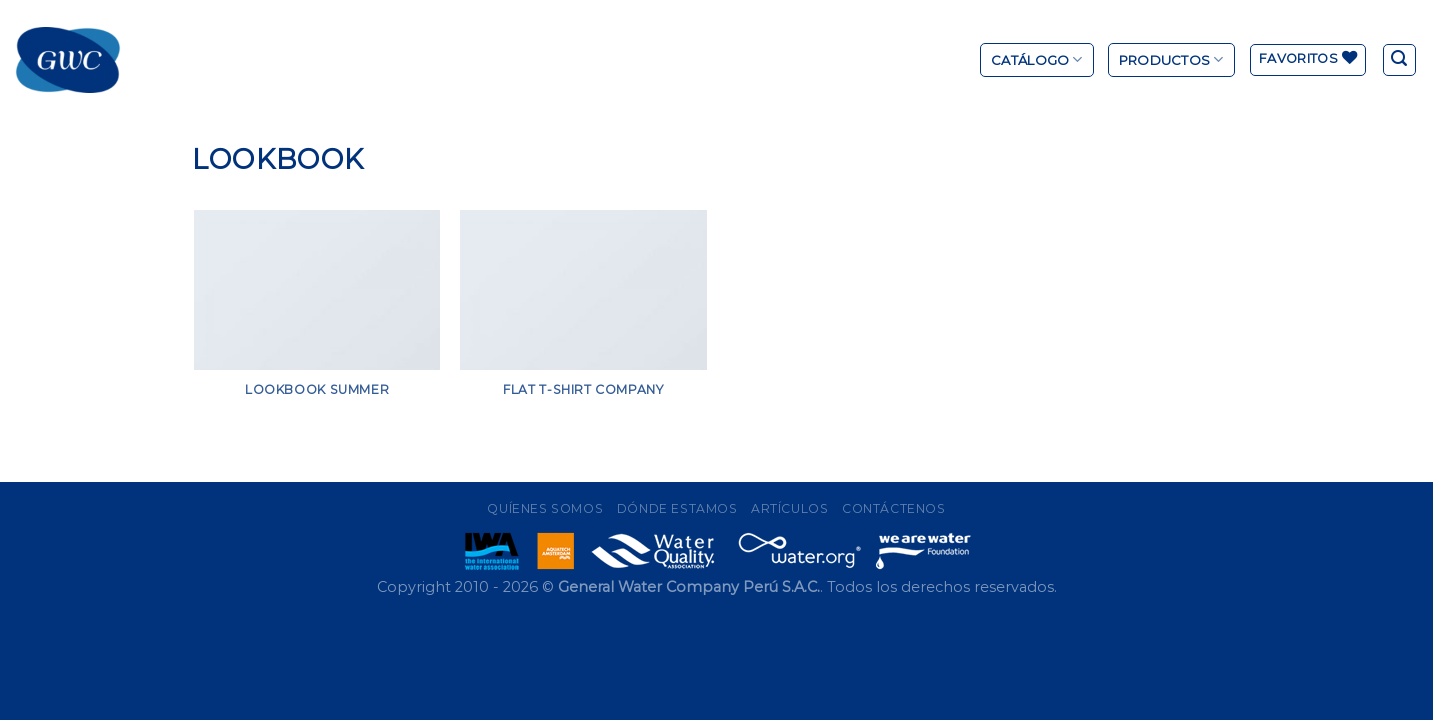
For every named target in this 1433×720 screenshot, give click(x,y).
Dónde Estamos (677, 508)
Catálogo (1037, 59)
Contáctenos (894, 508)
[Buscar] (1400, 60)
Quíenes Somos (545, 508)
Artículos (790, 508)
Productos (1171, 59)
